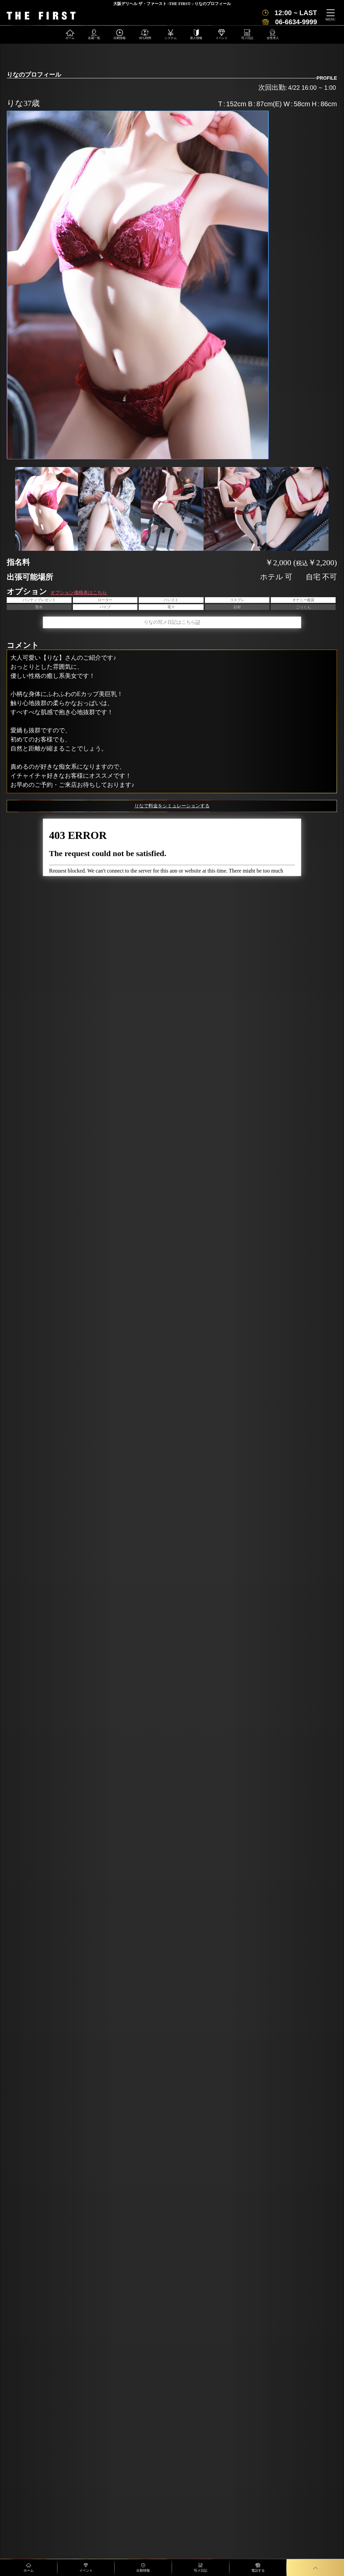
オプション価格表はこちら (78, 592)
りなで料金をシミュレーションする (172, 806)
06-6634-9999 (296, 21)
